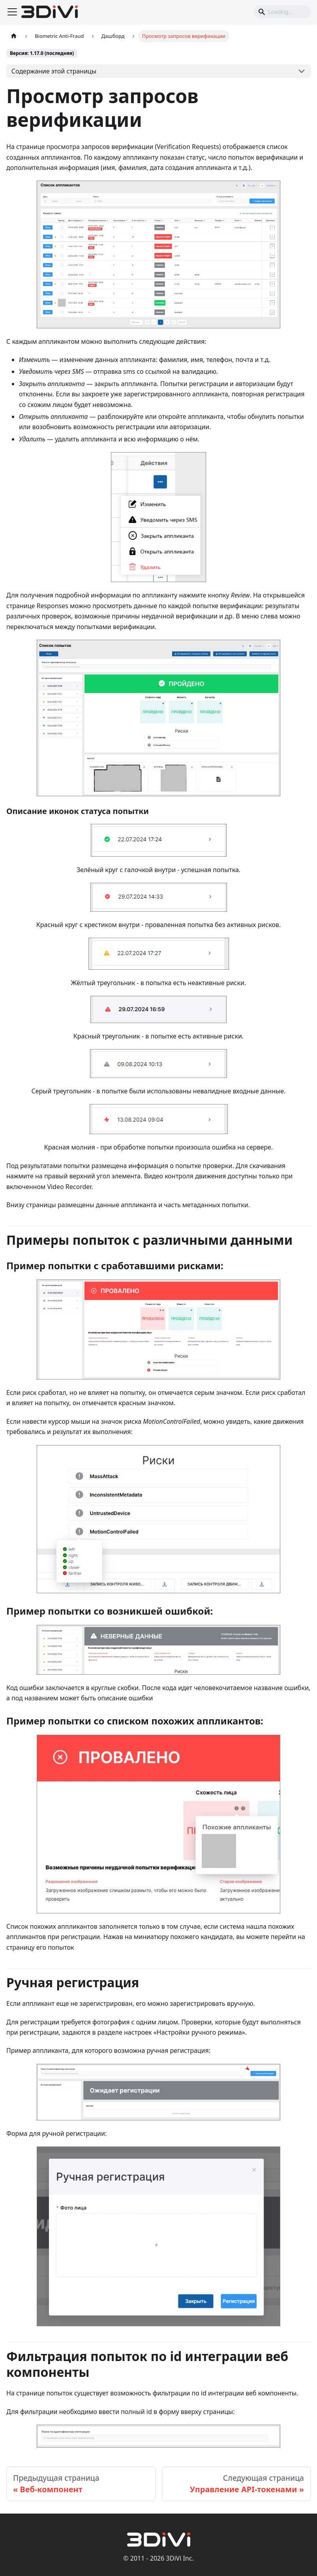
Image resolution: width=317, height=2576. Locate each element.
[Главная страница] (13, 36)
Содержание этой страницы (53, 71)
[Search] (282, 12)
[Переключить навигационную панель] (12, 12)
